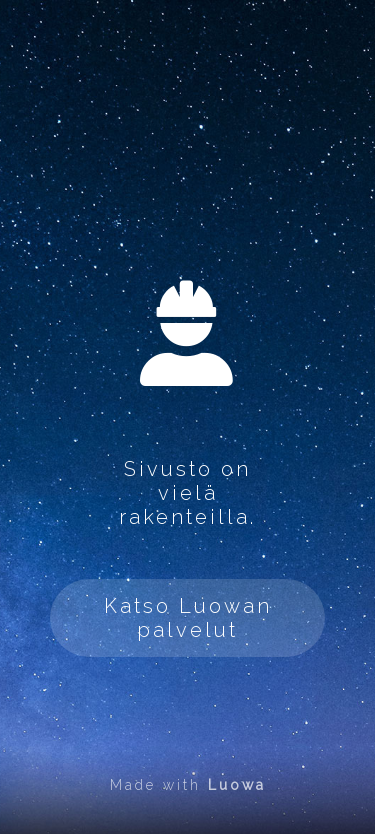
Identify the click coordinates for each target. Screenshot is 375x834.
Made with (188, 785)
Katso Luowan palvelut (188, 618)
